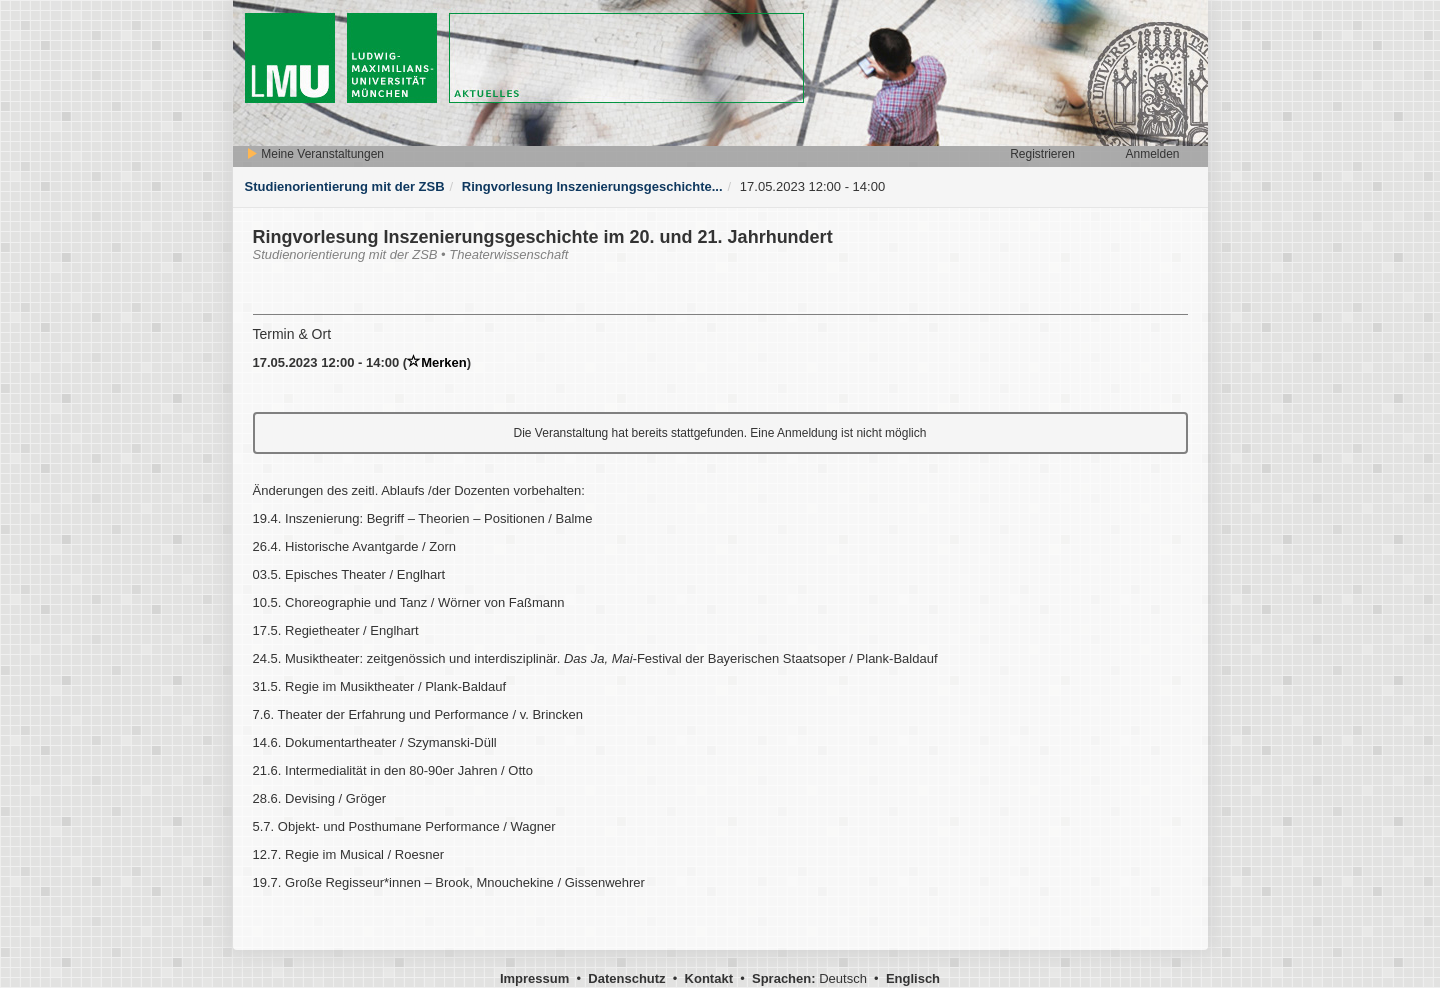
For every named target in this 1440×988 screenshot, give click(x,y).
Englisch (913, 978)
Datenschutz (626, 978)
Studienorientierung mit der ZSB (345, 186)
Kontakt (709, 978)
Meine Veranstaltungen (315, 154)
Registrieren (1042, 154)
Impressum (534, 978)
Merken (437, 362)
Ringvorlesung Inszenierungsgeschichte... (592, 186)
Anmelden (1152, 154)
